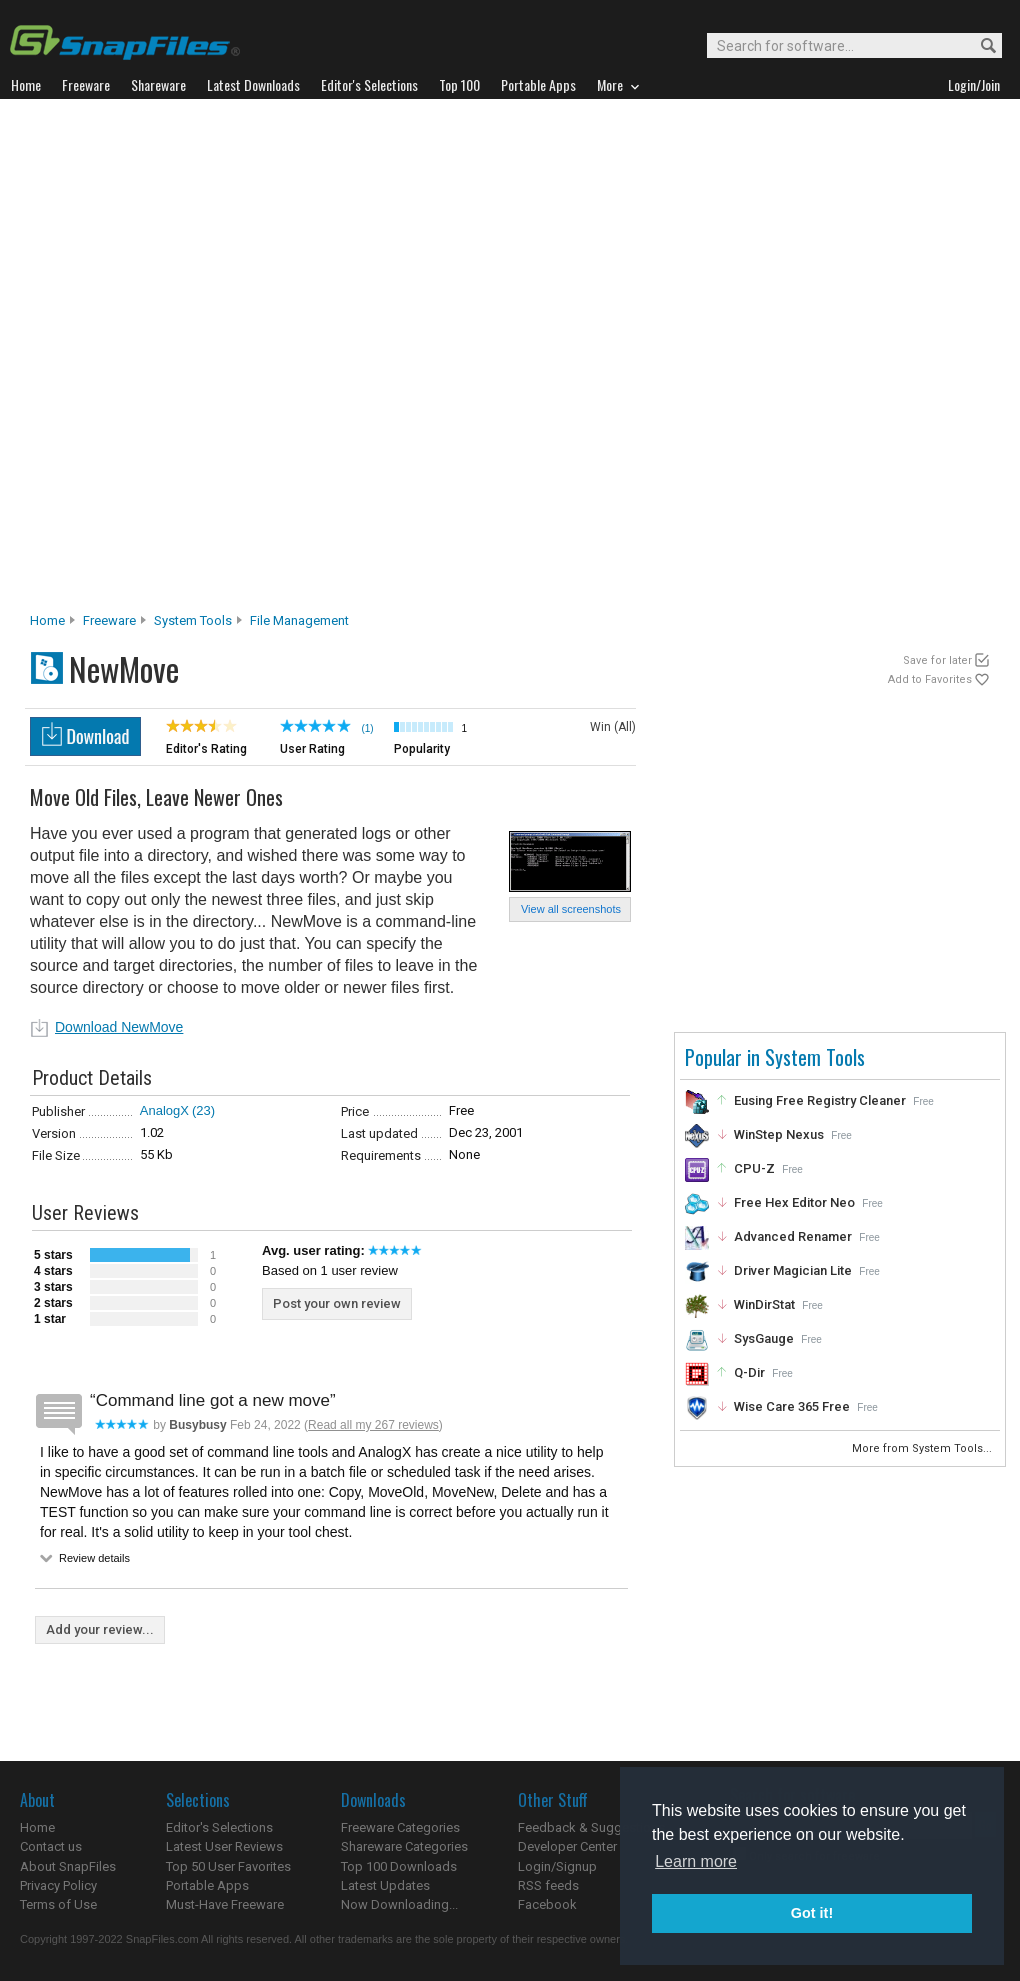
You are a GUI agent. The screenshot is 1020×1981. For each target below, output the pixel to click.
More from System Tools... (923, 1448)
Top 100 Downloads (399, 1866)
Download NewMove (119, 1027)
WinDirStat (764, 1304)
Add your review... (100, 1629)
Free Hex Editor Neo (794, 1202)
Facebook (547, 1904)
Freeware (109, 620)
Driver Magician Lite (793, 1270)
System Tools (193, 620)
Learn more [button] (696, 1861)
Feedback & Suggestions (591, 1827)
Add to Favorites (930, 679)
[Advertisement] (247, 361)
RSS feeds (548, 1885)
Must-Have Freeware (225, 1904)
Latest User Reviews (224, 1846)
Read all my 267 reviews (373, 1425)
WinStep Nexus (779, 1134)
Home (47, 620)
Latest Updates (385, 1885)
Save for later (937, 660)
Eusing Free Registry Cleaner (820, 1100)
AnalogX (164, 1110)
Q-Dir (749, 1372)
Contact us (51, 1846)
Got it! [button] (812, 1913)
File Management (299, 620)
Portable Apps (207, 1885)
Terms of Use (58, 1904)
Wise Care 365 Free (792, 1406)
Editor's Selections (219, 1827)
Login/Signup (557, 1866)
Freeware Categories (400, 1827)
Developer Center (567, 1846)
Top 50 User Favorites (228, 1866)
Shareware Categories (404, 1846)
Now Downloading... (399, 1904)
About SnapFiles (68, 1866)
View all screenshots (571, 909)
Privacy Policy (58, 1885)
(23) (203, 1110)
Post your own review (337, 1303)
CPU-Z (754, 1168)
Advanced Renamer (793, 1236)
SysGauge (764, 1338)
